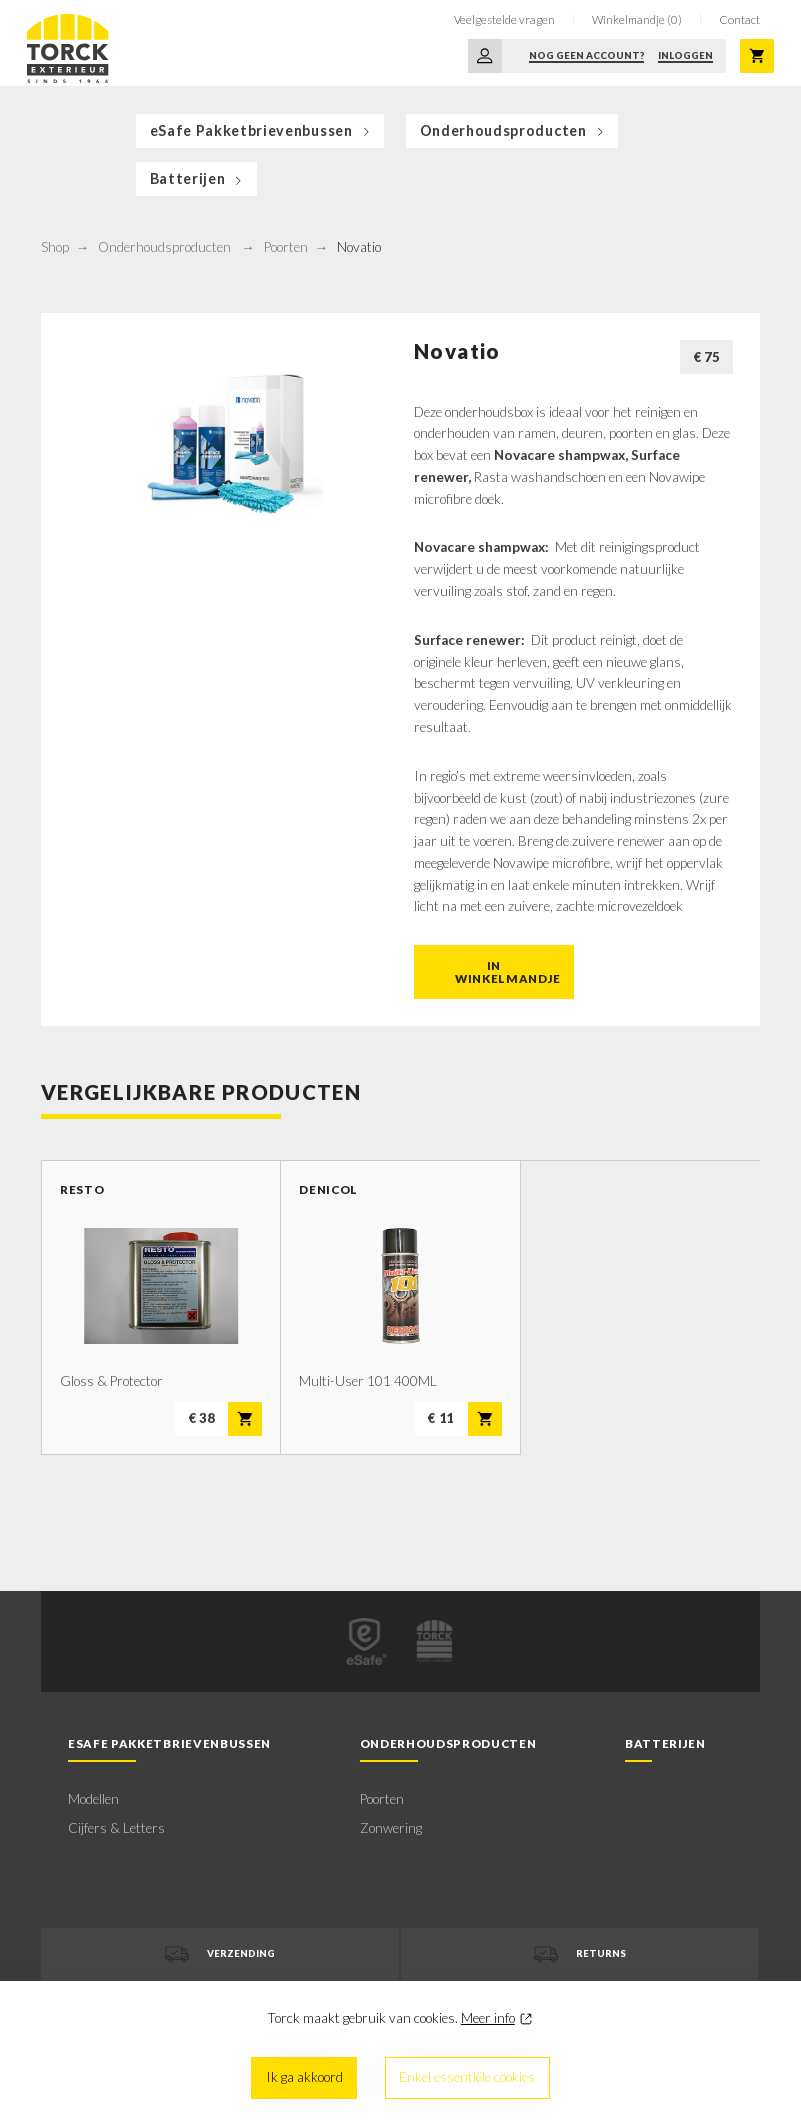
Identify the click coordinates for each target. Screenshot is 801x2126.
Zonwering (391, 1828)
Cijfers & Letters (116, 1828)
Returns (579, 1954)
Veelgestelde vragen (504, 19)
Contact (739, 19)
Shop (55, 247)
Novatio (359, 247)
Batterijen (198, 178)
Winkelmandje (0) (637, 19)
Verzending (219, 1954)
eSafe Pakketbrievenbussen (261, 130)
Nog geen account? (586, 55)
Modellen (93, 1799)
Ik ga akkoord (304, 2077)
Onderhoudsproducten (513, 130)
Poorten (286, 247)
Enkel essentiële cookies (467, 2077)
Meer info (488, 2018)
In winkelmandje (508, 972)
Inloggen (685, 55)
